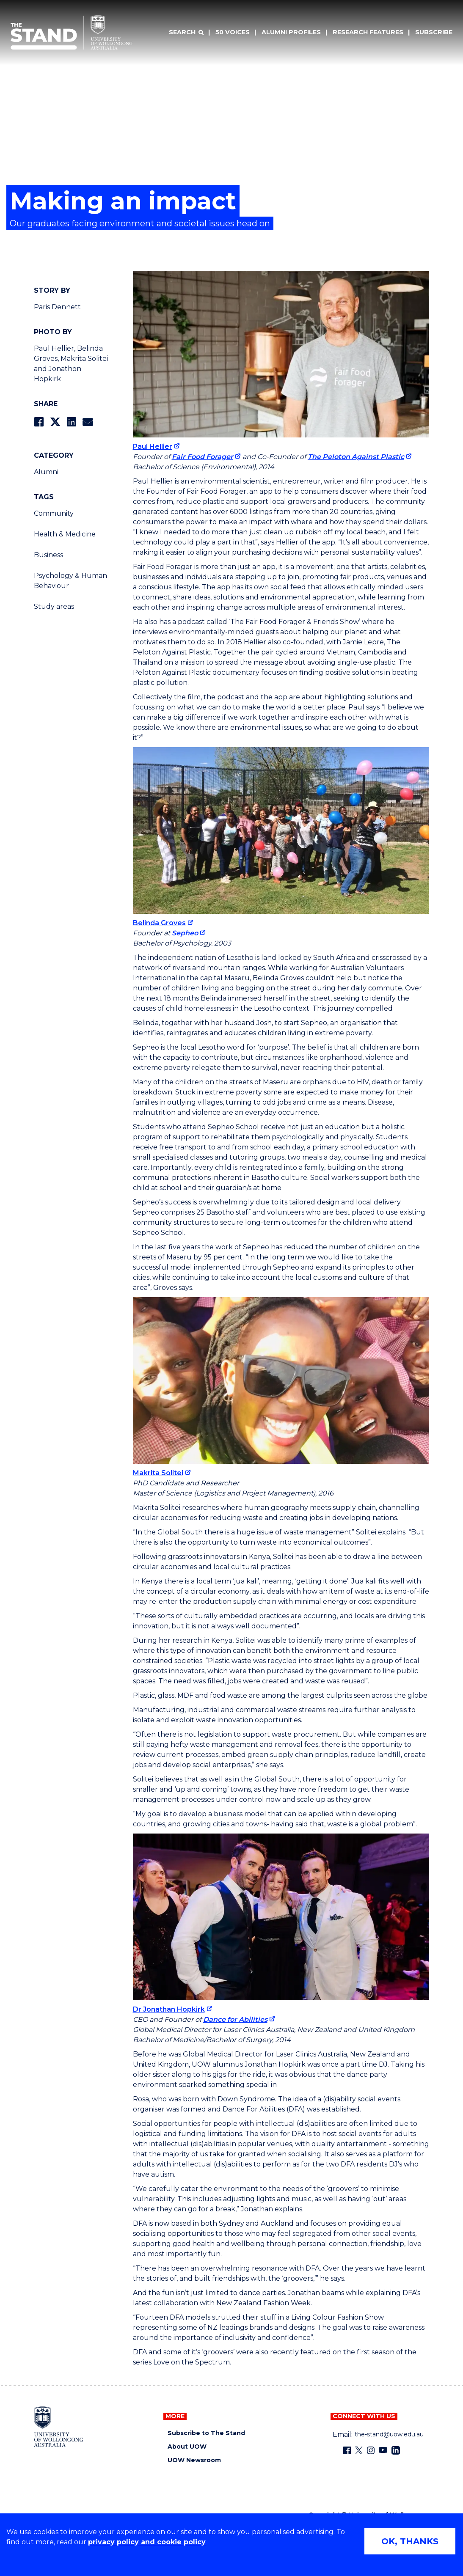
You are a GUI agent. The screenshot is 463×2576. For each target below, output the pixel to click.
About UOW (187, 2446)
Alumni (46, 472)
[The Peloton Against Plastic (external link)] (360, 457)
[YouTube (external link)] (383, 2450)
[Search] (186, 32)
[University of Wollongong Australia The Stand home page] (71, 32)
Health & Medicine (65, 534)
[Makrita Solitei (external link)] (162, 1473)
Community (54, 513)
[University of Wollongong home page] (58, 2426)
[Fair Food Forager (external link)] (206, 457)
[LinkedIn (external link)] (395, 2450)
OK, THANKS (409, 2541)
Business (48, 555)
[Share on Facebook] (39, 422)
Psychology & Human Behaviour (70, 581)
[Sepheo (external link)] (189, 933)
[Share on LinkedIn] (71, 422)
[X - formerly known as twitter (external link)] (359, 2450)
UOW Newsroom (194, 2460)
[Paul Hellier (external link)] (156, 447)
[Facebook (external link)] (347, 2450)
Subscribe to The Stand (206, 2433)
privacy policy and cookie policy (147, 2542)
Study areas (54, 606)
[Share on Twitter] (55, 422)
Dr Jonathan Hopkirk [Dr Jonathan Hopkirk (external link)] (169, 2009)
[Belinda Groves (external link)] (163, 923)
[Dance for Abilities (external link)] (239, 2019)
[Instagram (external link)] (371, 2450)
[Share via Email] (87, 422)
